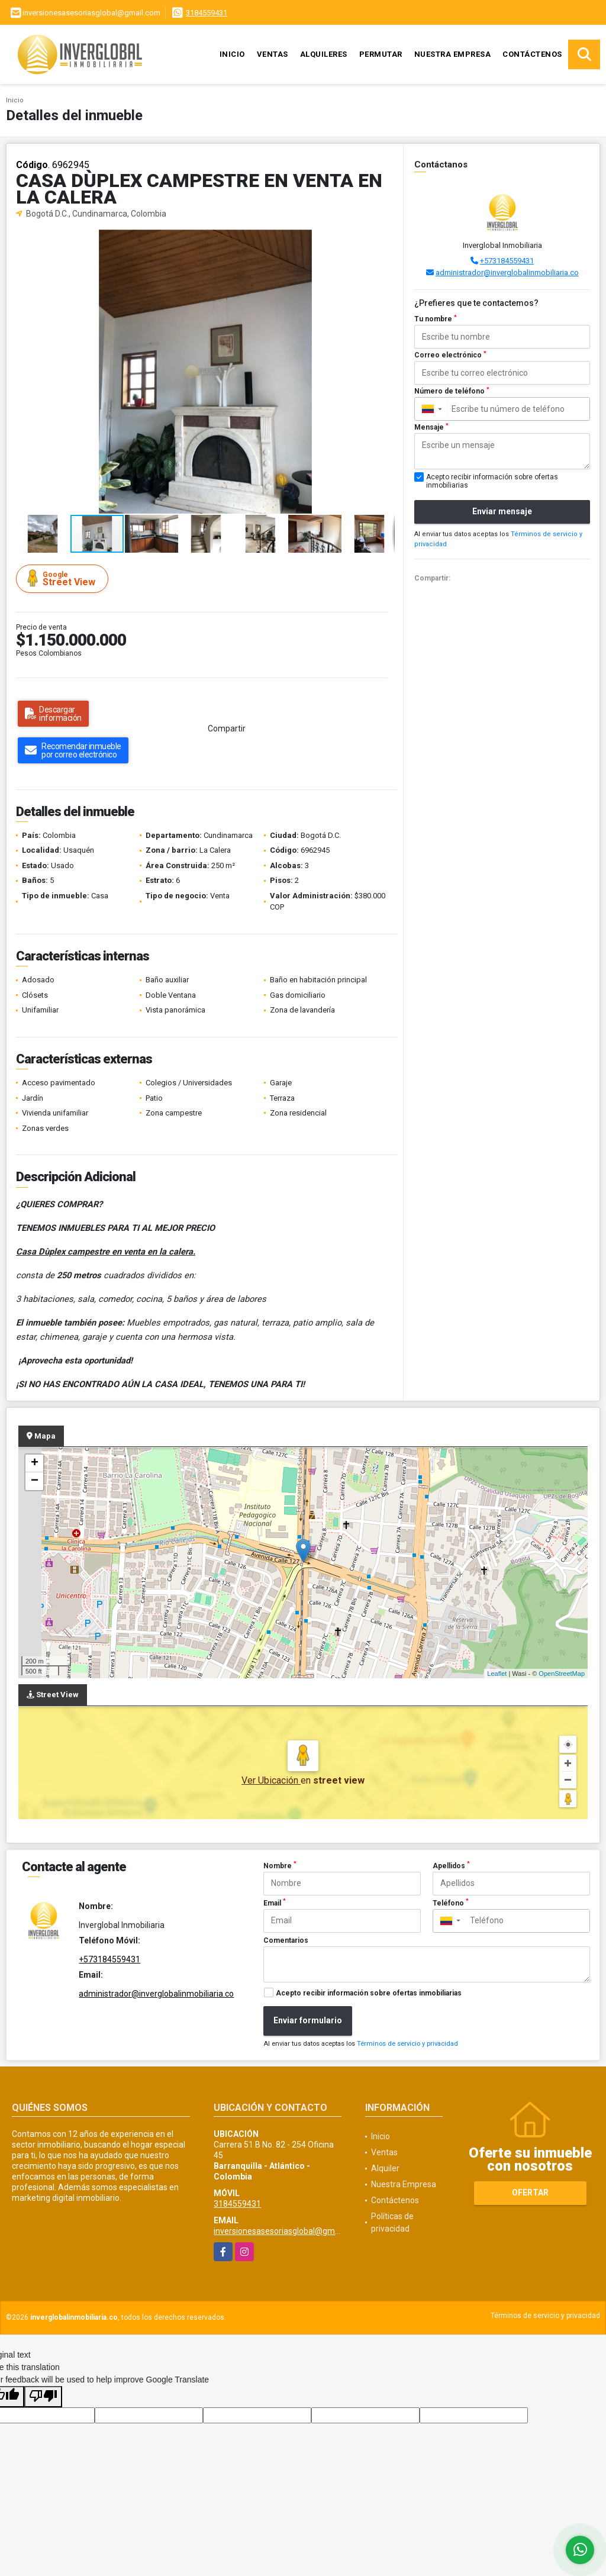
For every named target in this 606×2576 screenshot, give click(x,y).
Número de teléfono (451, 391)
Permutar (380, 54)
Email (274, 1902)
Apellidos (451, 1865)
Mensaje (431, 427)
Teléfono (451, 1902)
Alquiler (385, 2168)
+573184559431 (507, 260)
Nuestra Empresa (452, 54)
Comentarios (285, 1940)
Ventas (272, 54)
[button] (384, 240)
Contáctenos (532, 54)
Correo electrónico (450, 355)
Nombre (279, 1865)
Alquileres (323, 54)
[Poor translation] (43, 2396)
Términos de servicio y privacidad (407, 2044)
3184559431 (206, 12)
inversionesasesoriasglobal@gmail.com (288, 2231)
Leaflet (497, 1673)
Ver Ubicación (271, 1780)
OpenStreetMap (562, 1673)
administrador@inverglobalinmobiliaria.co (507, 272)
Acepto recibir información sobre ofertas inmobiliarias (369, 1993)
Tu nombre (435, 319)
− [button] (34, 1481)
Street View (64, 578)
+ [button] (34, 1463)
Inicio (232, 54)
